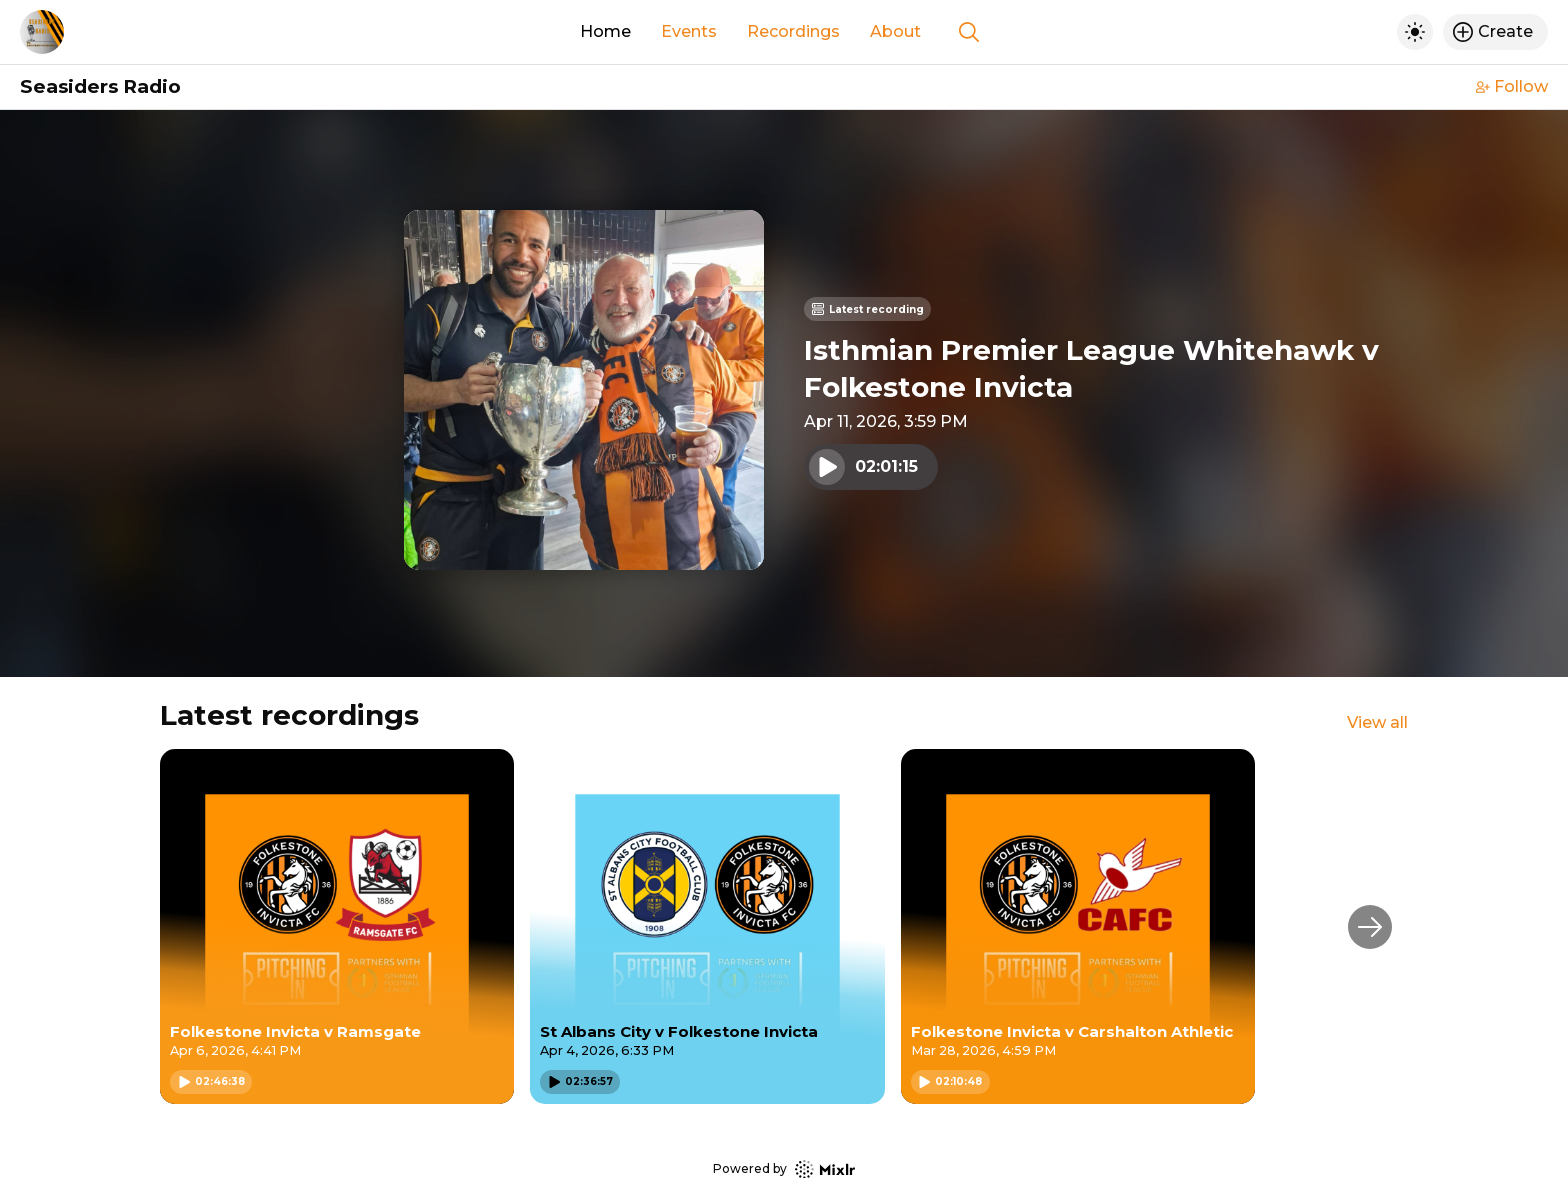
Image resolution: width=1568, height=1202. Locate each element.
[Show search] (969, 32)
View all (1377, 722)
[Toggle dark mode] (1415, 32)
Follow (1512, 86)
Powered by (784, 1169)
